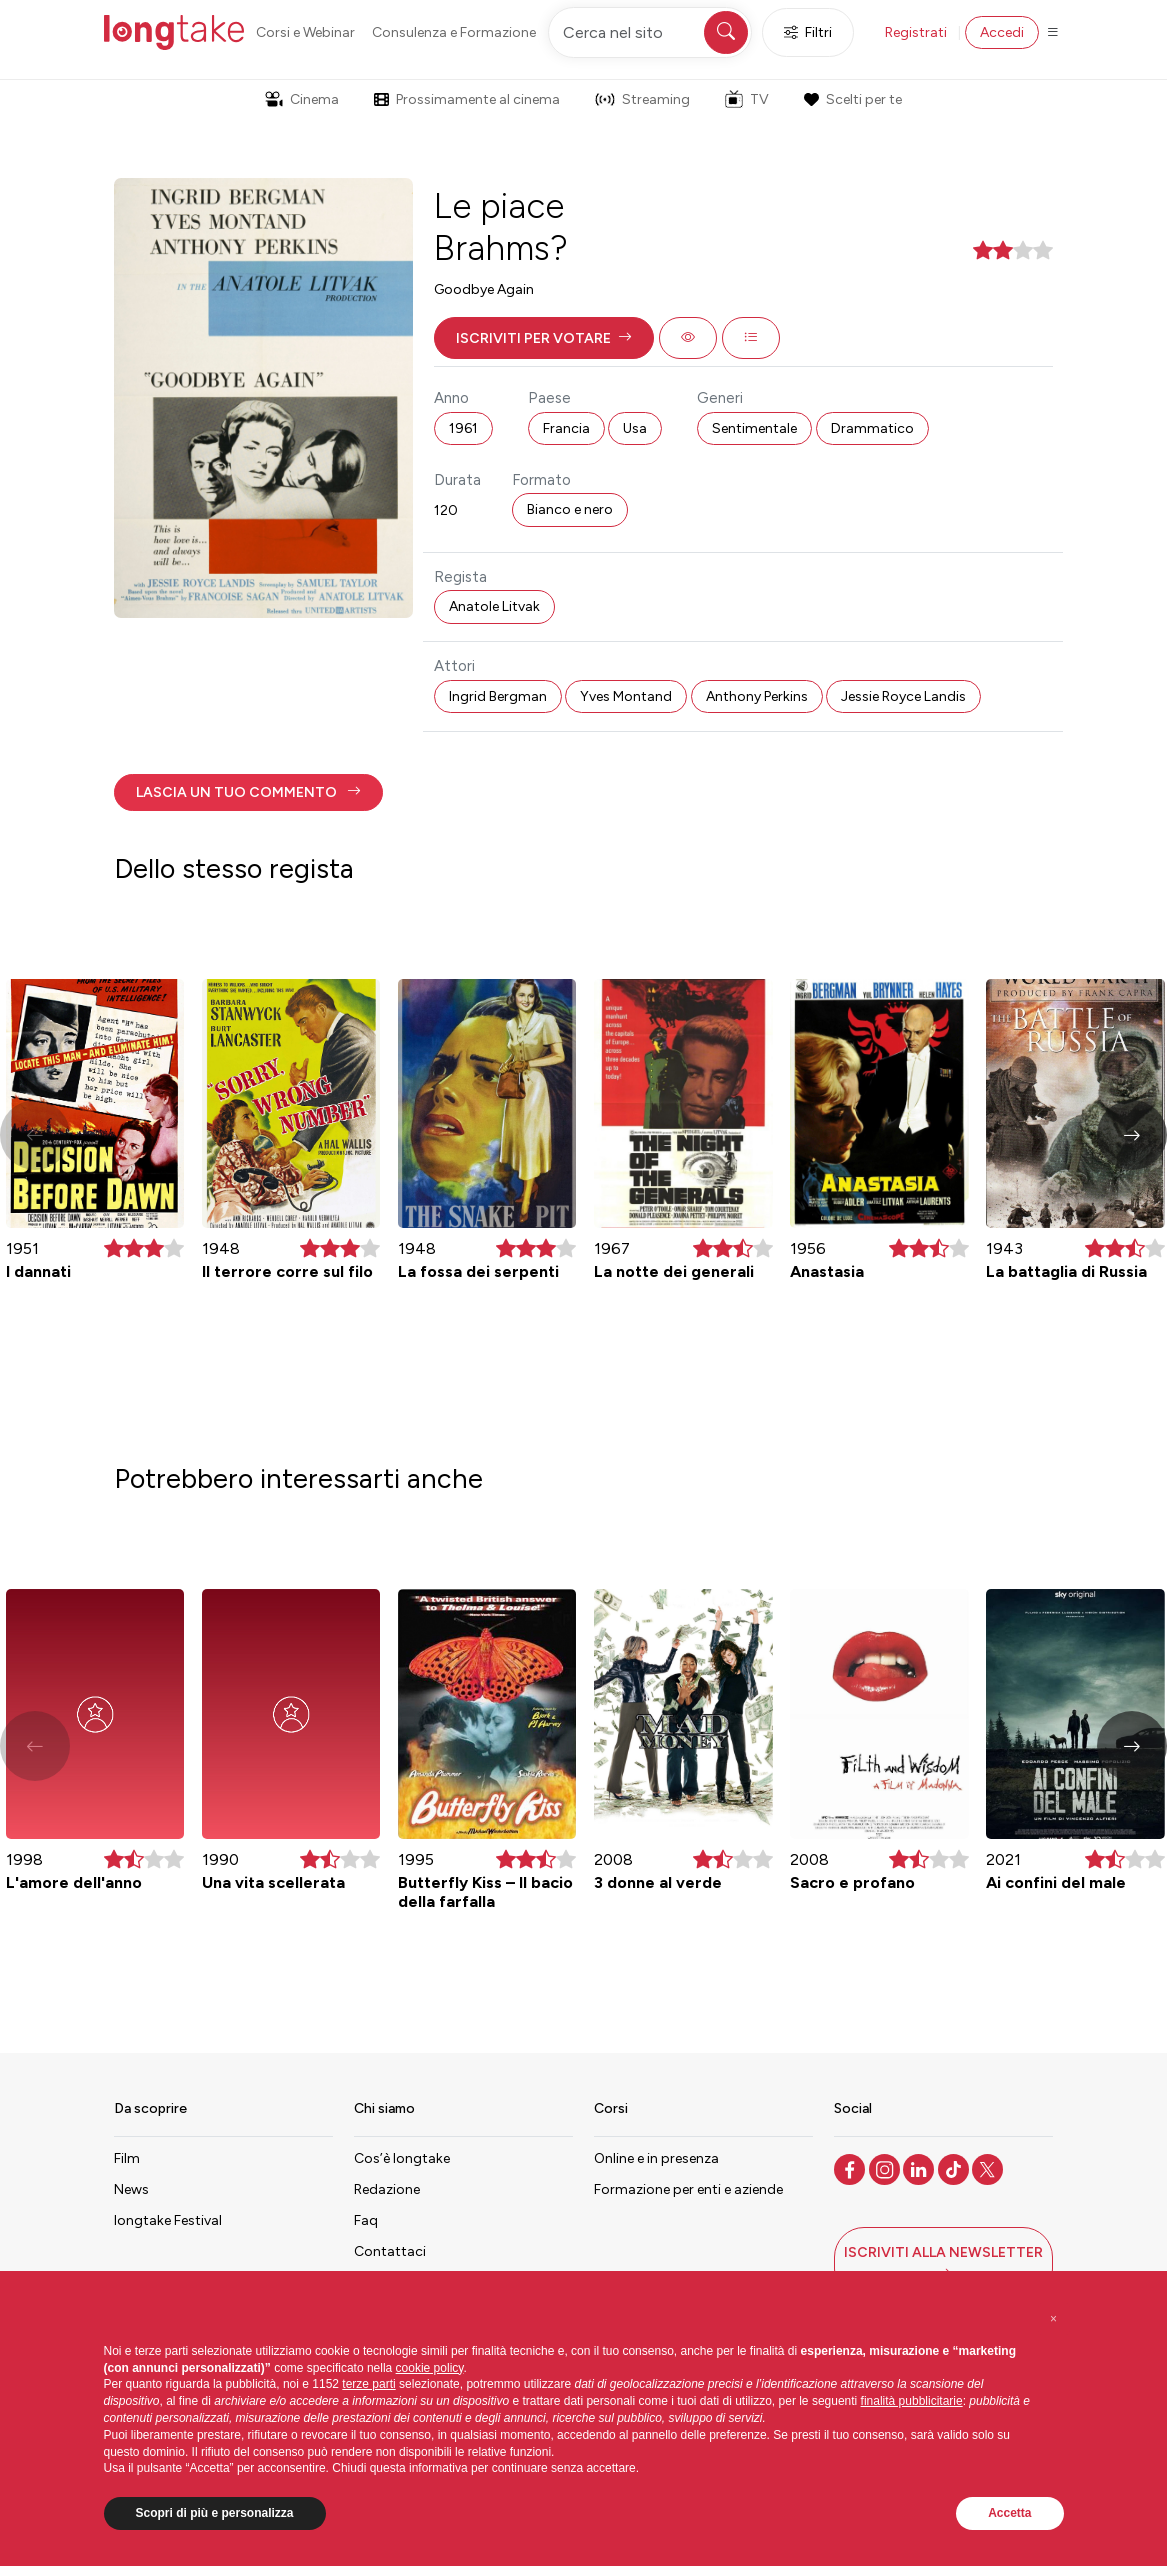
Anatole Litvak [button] (494, 606)
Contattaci (390, 2251)
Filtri (808, 32)
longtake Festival (168, 2220)
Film (127, 2158)
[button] (544, 338)
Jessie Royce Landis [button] (903, 696)
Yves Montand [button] (626, 696)
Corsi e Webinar (305, 32)
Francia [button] (566, 428)
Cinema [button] (302, 99)
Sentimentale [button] (754, 428)
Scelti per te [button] (853, 99)
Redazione (387, 2189)
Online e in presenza (656, 2158)
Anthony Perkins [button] (757, 696)
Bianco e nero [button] (570, 509)
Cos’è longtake (402, 2158)
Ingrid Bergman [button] (498, 696)
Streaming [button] (642, 99)
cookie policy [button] (430, 2368)
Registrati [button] (916, 32)
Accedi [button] (1002, 32)
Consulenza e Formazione (454, 32)
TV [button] (747, 99)
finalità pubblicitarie (912, 2401)
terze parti (368, 2384)
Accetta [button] (1009, 2513)
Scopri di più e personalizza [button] (215, 2513)
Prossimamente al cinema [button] (467, 99)
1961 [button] (463, 428)
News (131, 2189)
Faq (366, 2220)
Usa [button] (635, 428)
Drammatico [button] (872, 428)
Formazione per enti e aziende (688, 2189)
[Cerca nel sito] (650, 32)
